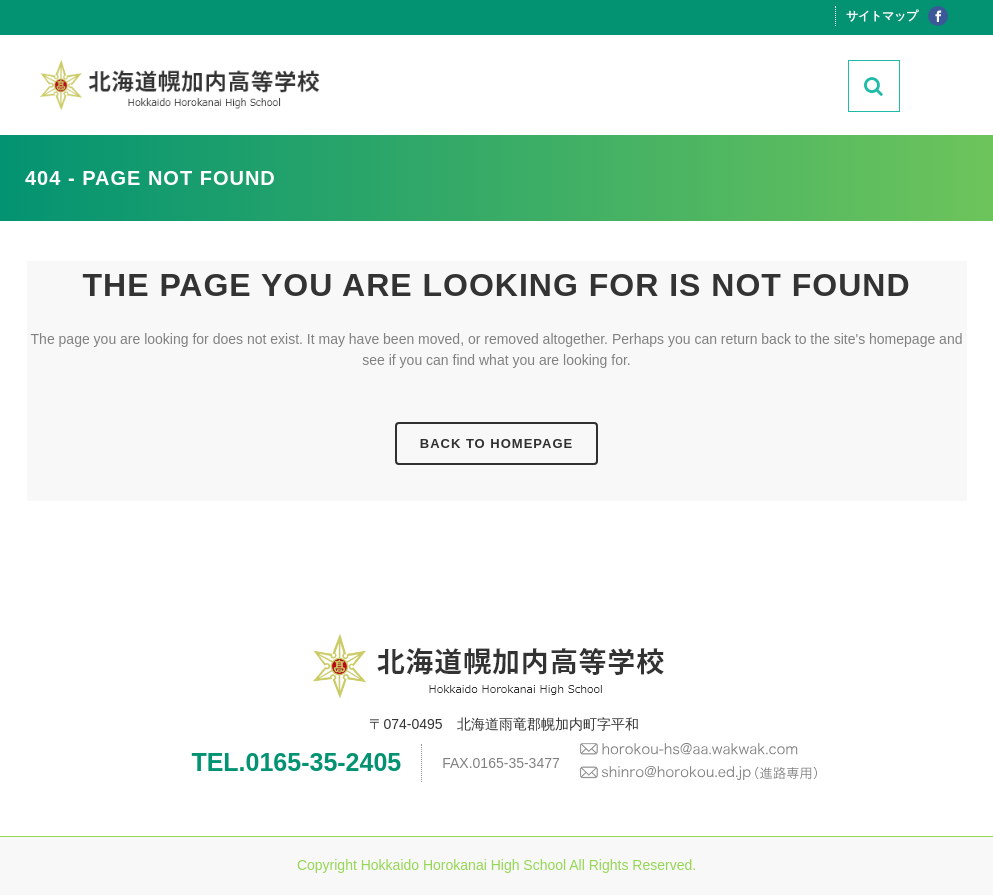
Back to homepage (496, 443)
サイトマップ (882, 16)
